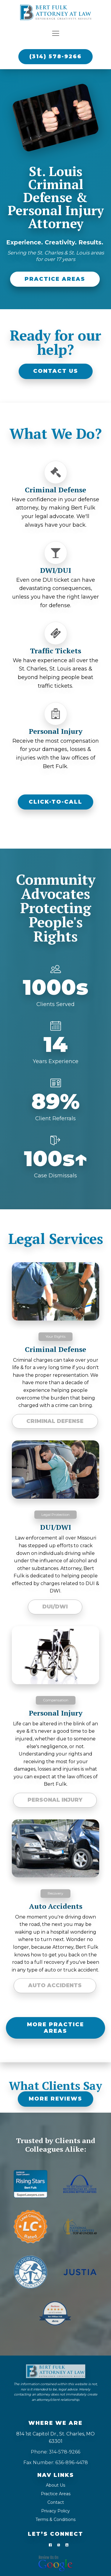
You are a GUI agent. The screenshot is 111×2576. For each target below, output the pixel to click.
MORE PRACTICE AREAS (55, 2027)
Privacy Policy (55, 2508)
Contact (55, 2500)
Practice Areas (55, 2491)
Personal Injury (55, 1800)
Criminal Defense (54, 1421)
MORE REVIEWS (55, 2098)
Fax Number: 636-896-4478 (55, 2460)
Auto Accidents (55, 1985)
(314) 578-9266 (55, 56)
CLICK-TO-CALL (55, 802)
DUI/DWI (55, 1606)
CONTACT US (55, 371)
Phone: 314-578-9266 (55, 2449)
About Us (55, 2482)
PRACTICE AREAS (55, 279)
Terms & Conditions (55, 2517)
